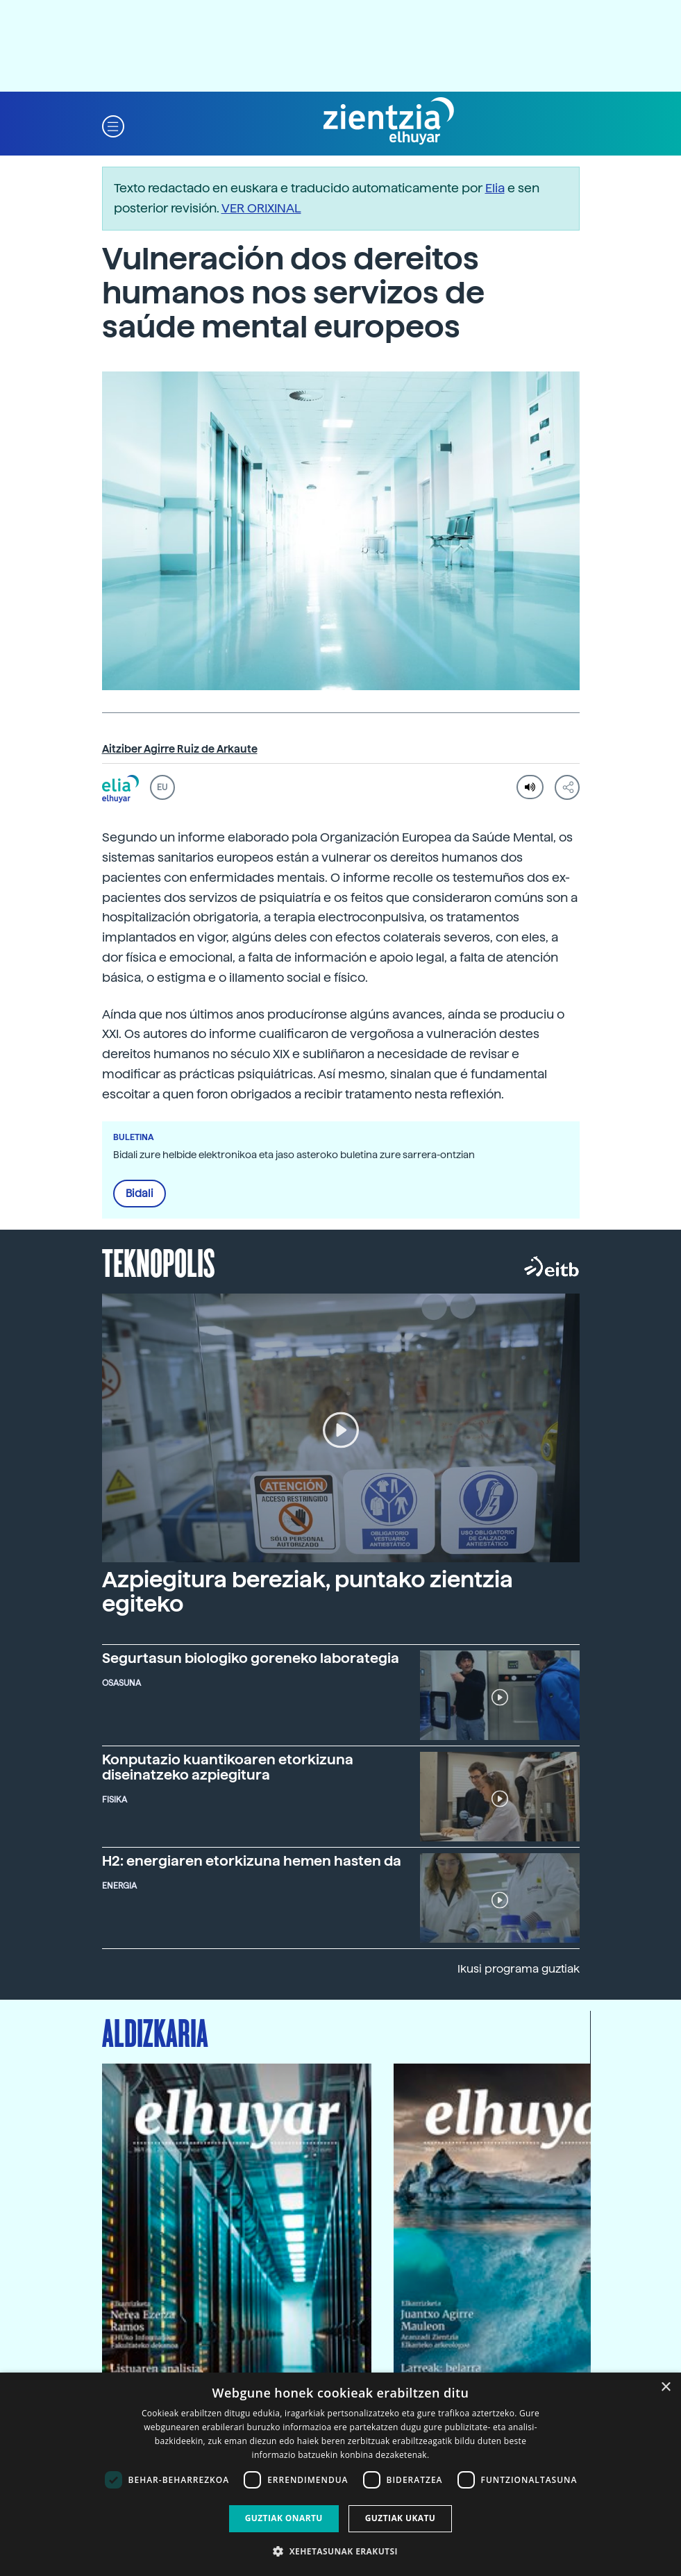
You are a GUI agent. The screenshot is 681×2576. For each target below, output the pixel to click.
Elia (495, 188)
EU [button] (162, 787)
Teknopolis (158, 1262)
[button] (113, 125)
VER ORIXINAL (261, 208)
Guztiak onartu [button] (284, 2518)
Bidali (139, 1193)
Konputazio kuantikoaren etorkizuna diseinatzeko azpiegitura (227, 1767)
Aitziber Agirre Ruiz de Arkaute (180, 749)
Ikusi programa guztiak (518, 1968)
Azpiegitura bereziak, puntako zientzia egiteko (307, 1591)
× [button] (665, 2387)
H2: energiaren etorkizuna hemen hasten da (251, 1860)
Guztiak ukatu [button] (400, 2518)
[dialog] (340, 2474)
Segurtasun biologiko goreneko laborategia (250, 1658)
